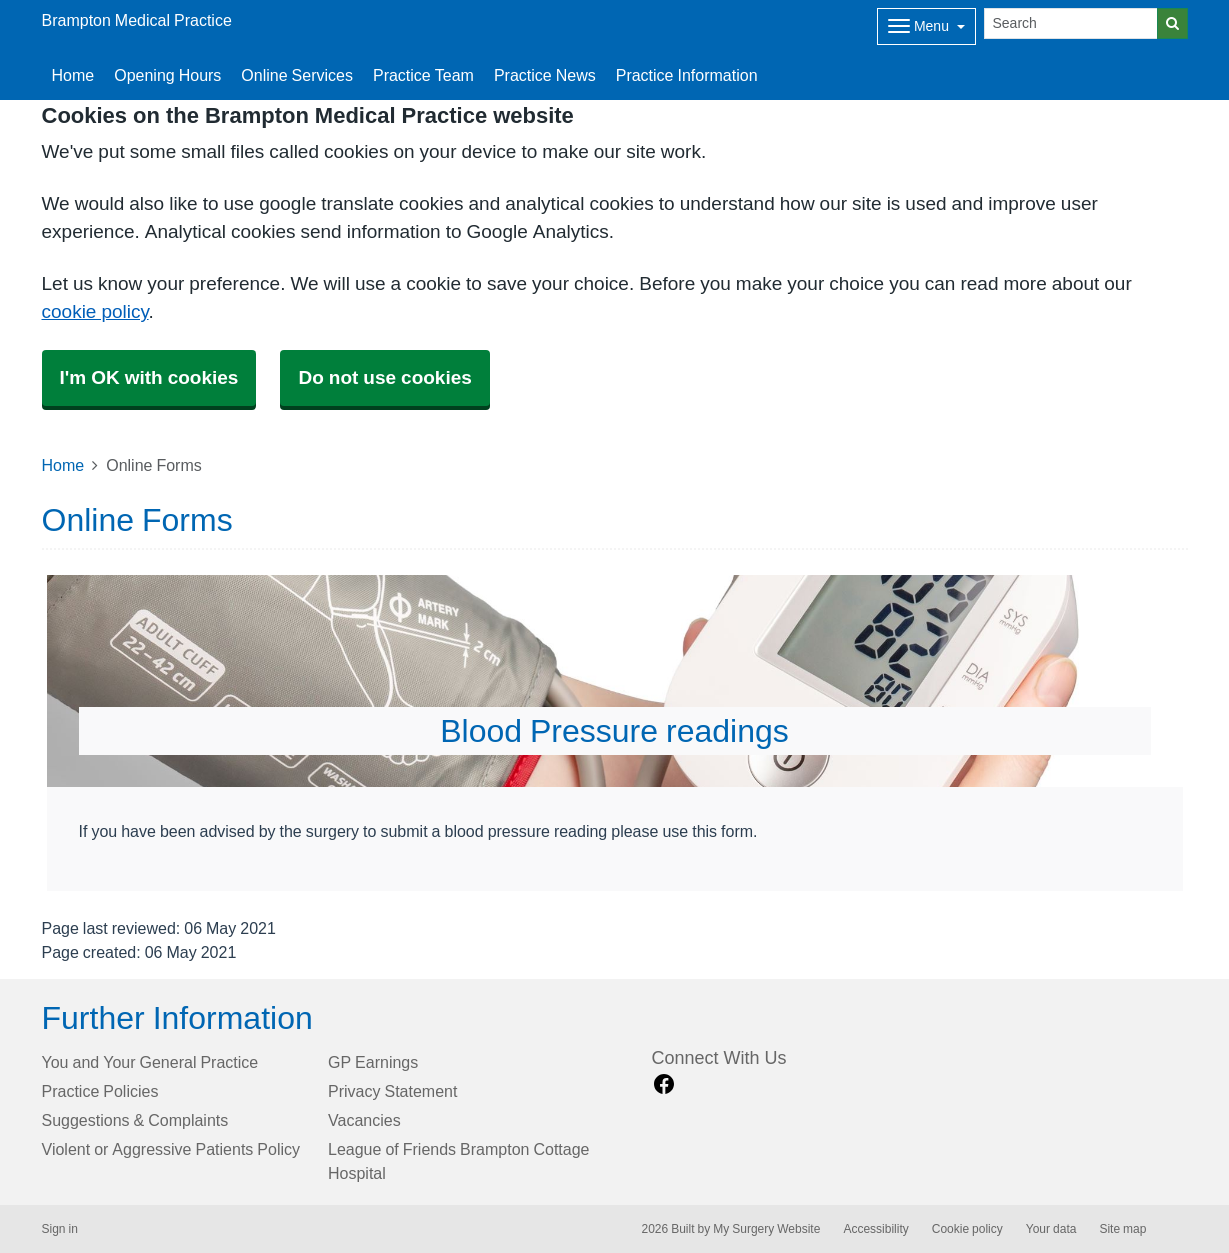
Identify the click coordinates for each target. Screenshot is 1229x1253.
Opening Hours (167, 75)
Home (73, 75)
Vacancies (364, 1120)
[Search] (1071, 23)
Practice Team (423, 75)
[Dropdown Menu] (926, 26)
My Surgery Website (766, 1229)
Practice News (545, 75)
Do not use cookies (384, 377)
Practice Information (687, 75)
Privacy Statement (392, 1091)
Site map (1122, 1229)
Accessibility (875, 1229)
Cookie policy (967, 1229)
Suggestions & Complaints (135, 1120)
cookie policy (95, 311)
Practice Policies (100, 1091)
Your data (1051, 1229)
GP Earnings (373, 1062)
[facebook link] (664, 1084)
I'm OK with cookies (149, 377)
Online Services (297, 75)
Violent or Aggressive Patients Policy (171, 1149)
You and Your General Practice (150, 1062)
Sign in (60, 1229)
